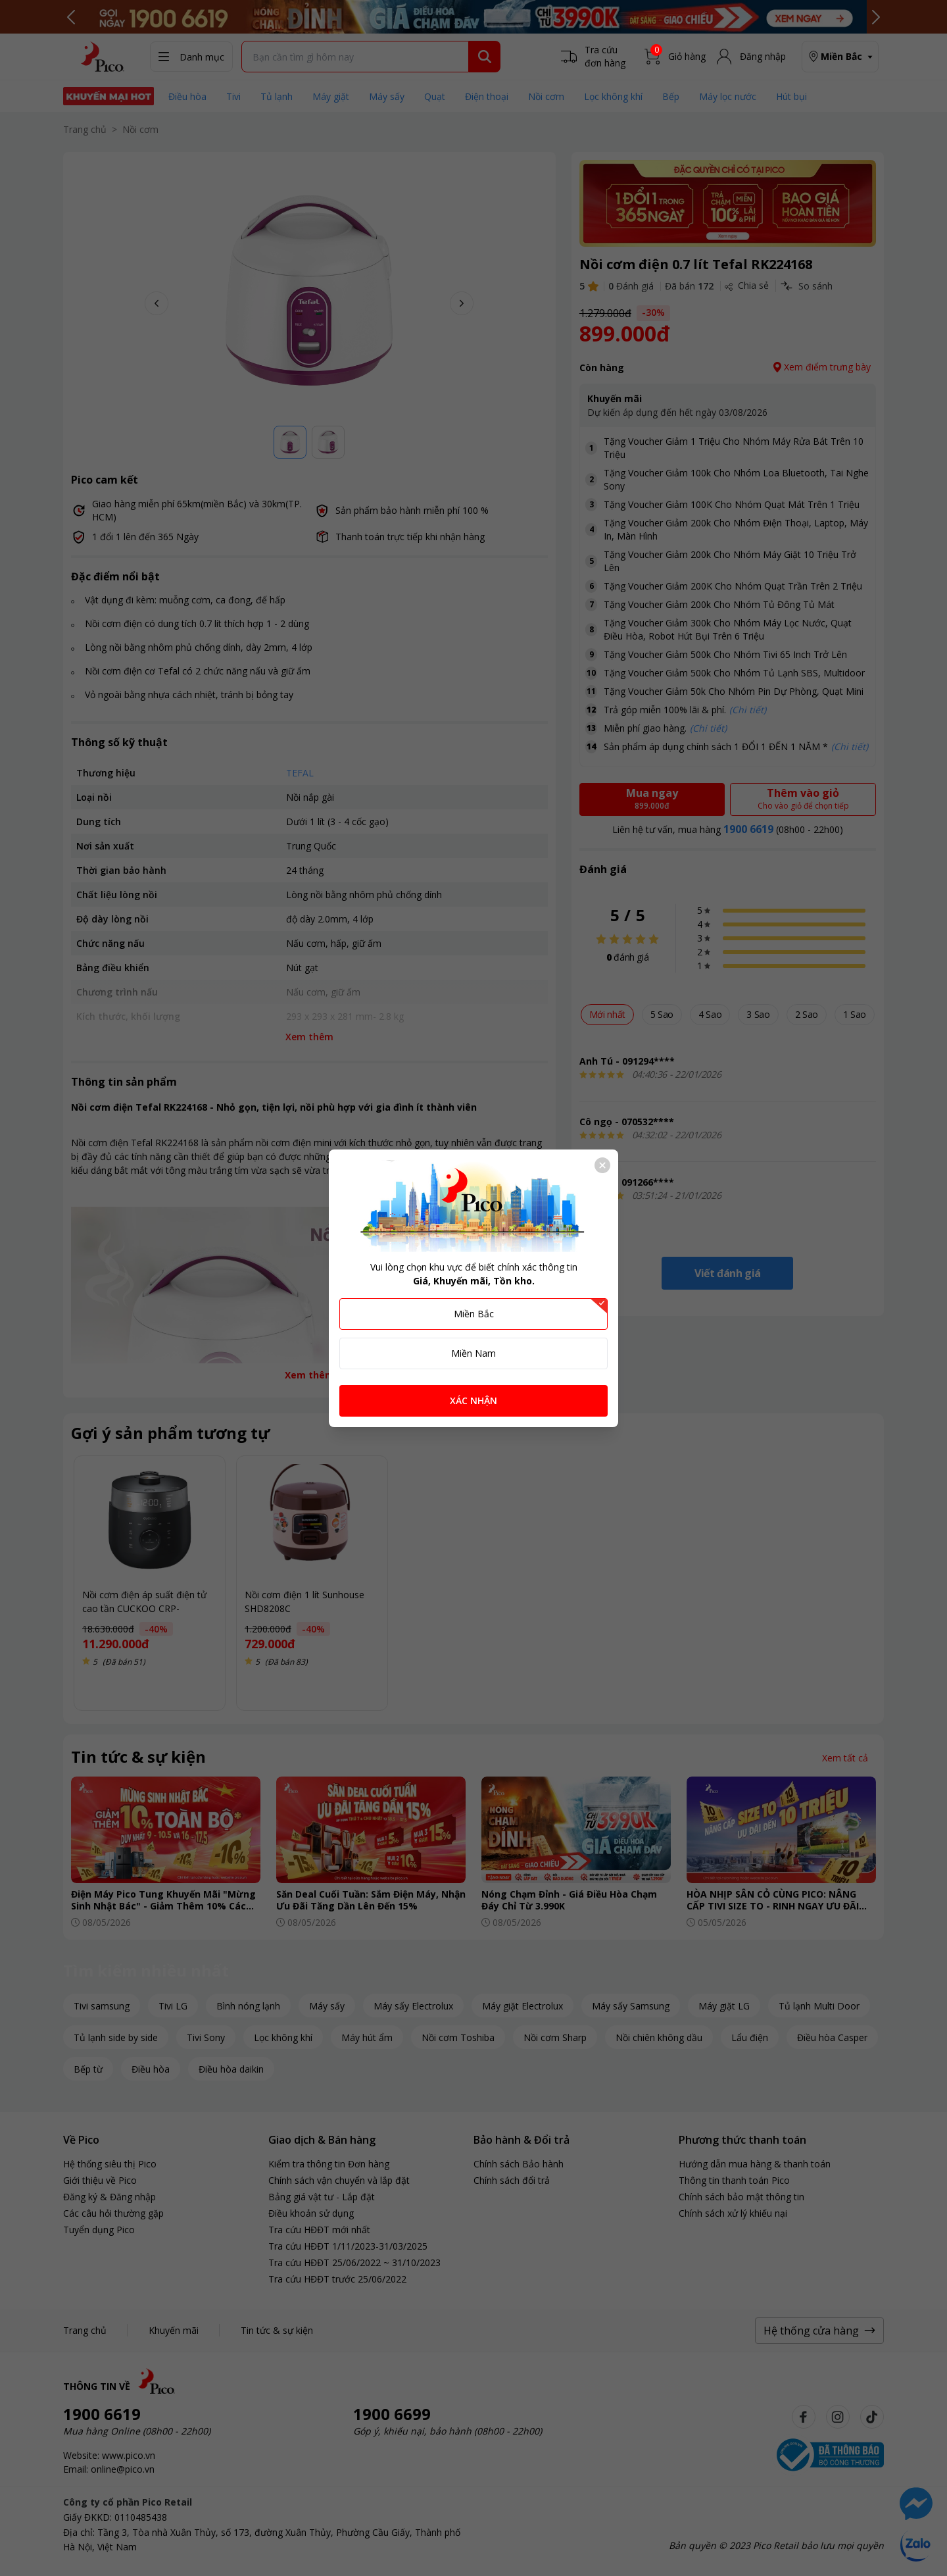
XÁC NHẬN (473, 1400)
